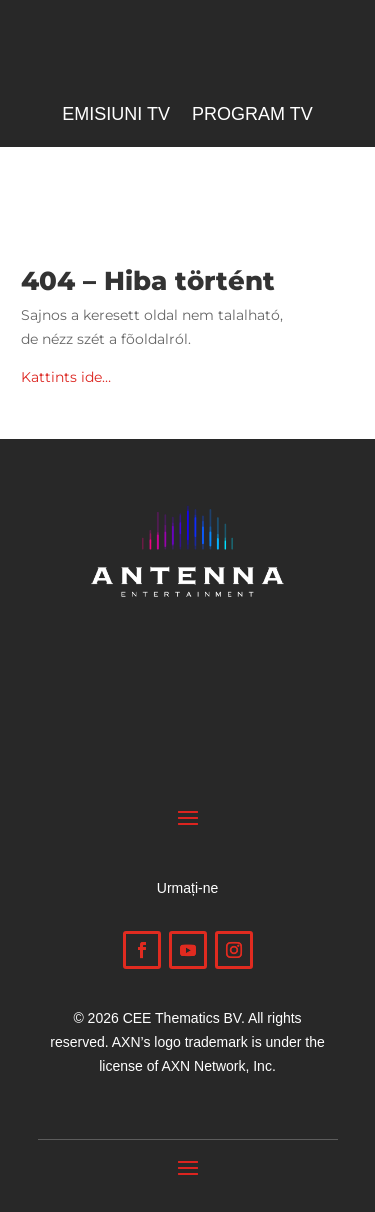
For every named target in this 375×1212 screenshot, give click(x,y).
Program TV (252, 115)
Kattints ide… (66, 377)
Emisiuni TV (116, 115)
